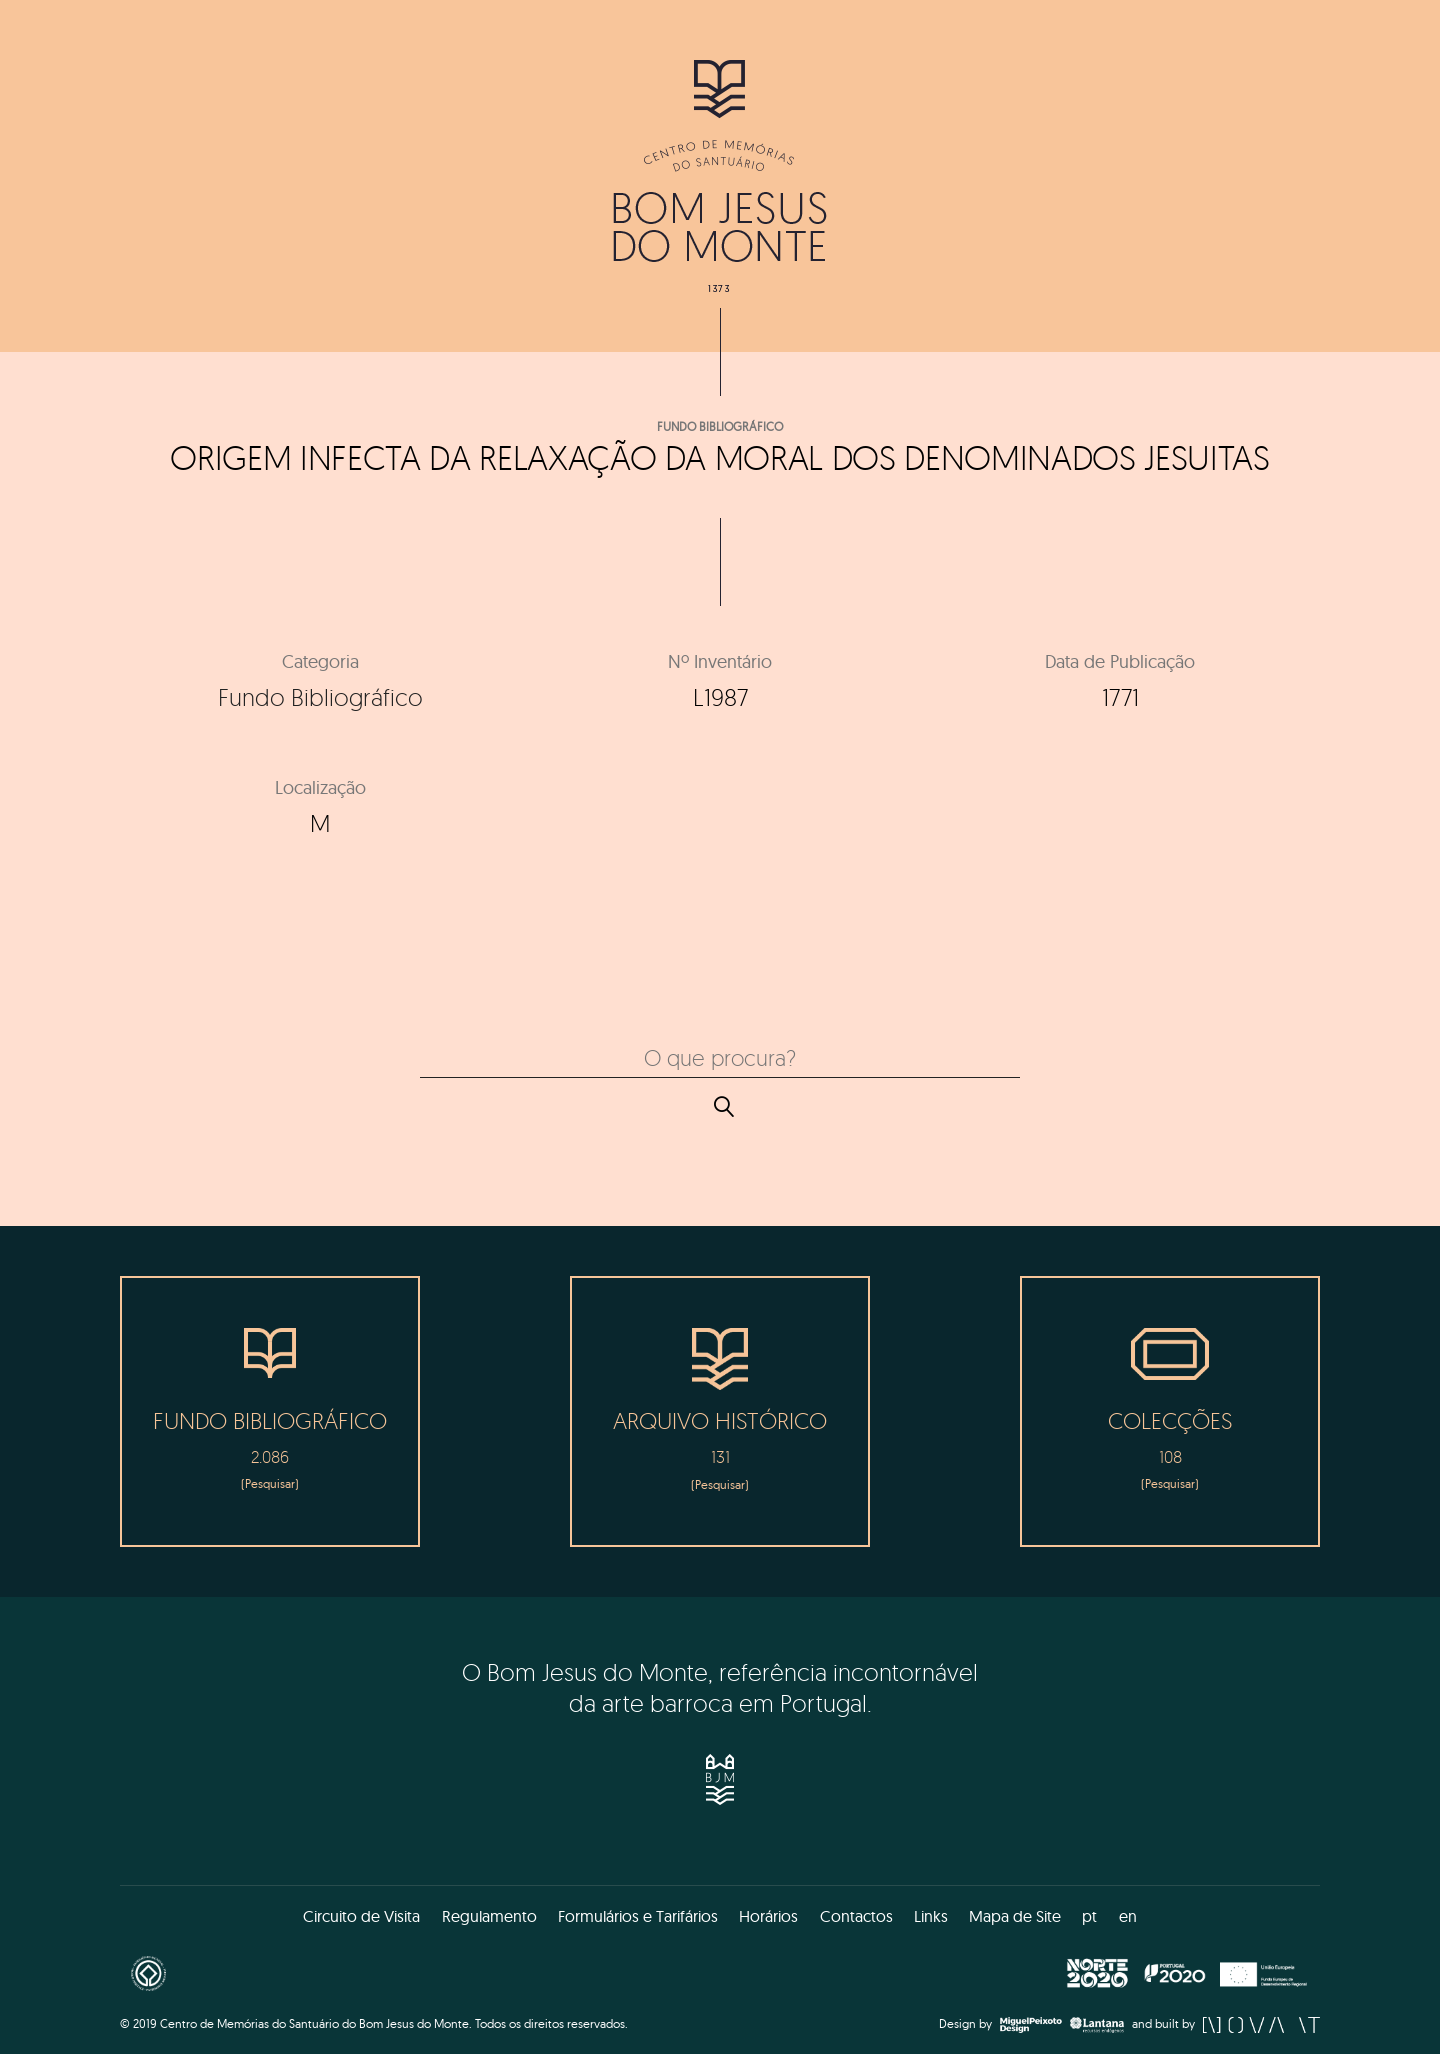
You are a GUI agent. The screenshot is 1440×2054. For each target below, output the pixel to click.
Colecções (1170, 1420)
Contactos (856, 1916)
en (1128, 1916)
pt (1089, 1916)
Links (931, 1916)
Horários (768, 1916)
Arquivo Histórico (720, 1420)
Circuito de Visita (361, 1916)
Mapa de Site (1015, 1916)
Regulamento (489, 1916)
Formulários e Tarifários (638, 1916)
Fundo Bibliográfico (720, 426)
